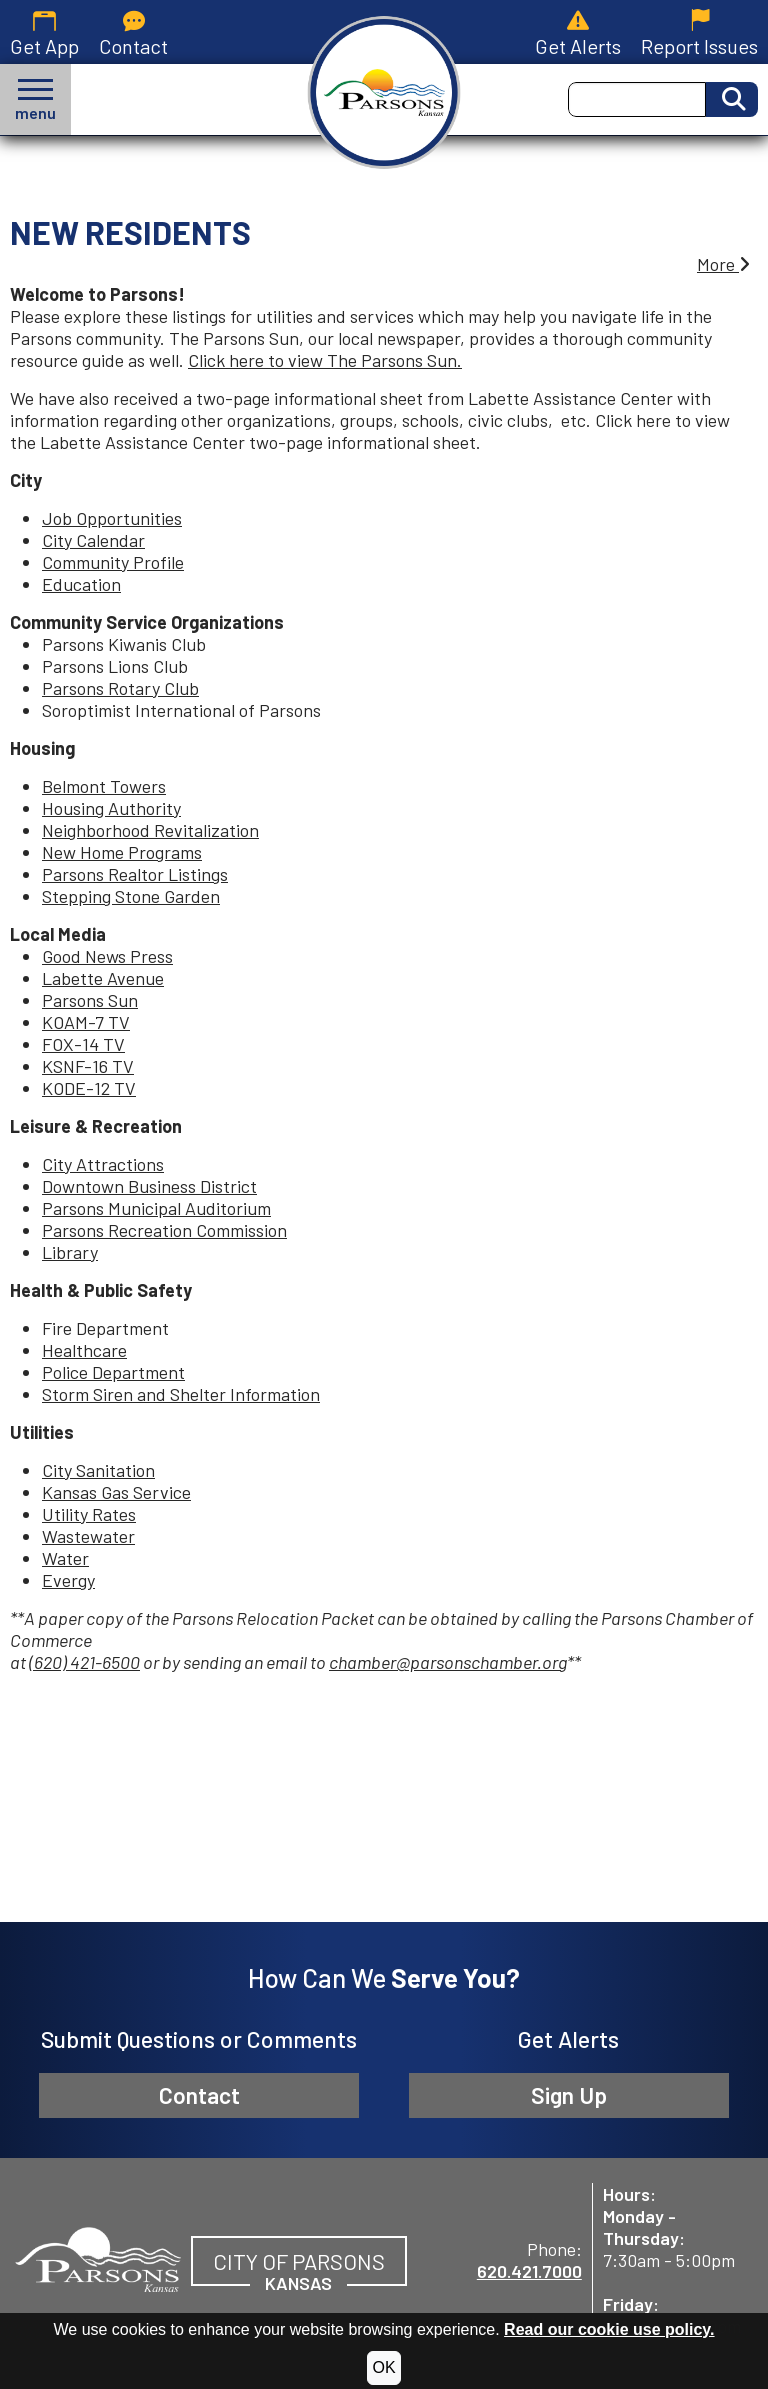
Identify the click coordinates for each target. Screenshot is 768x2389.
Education (81, 584)
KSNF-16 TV (88, 1066)
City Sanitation (98, 1470)
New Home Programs (122, 852)
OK (383, 2367)
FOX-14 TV (83, 1044)
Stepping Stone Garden (131, 896)
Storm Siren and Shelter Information (181, 1394)
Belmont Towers (104, 786)
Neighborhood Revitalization (150, 830)
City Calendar (93, 540)
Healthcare (84, 1350)
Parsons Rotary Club (120, 688)
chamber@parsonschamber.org (448, 1662)
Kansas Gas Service (116, 1492)
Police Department (113, 1372)
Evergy (68, 1580)
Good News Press (107, 956)
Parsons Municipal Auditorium (156, 1208)
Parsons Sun (90, 1000)
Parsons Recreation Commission (164, 1230)
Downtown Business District (149, 1186)
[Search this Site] (637, 99)
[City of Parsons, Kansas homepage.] (384, 92)
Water (65, 1558)
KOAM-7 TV (86, 1022)
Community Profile (113, 562)
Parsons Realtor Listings (135, 874)
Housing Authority (111, 808)
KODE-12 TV (89, 1088)
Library (70, 1252)
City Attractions (103, 1164)
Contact (199, 2095)
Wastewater (88, 1536)
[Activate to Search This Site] (732, 99)
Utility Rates (89, 1514)
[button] (35, 99)
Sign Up (569, 2095)
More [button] (723, 264)
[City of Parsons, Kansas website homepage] (98, 2257)
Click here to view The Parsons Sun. (325, 360)
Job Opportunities (112, 518)
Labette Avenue (103, 978)
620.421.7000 (529, 2271)
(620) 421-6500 (84, 1662)
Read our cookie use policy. (609, 2329)
